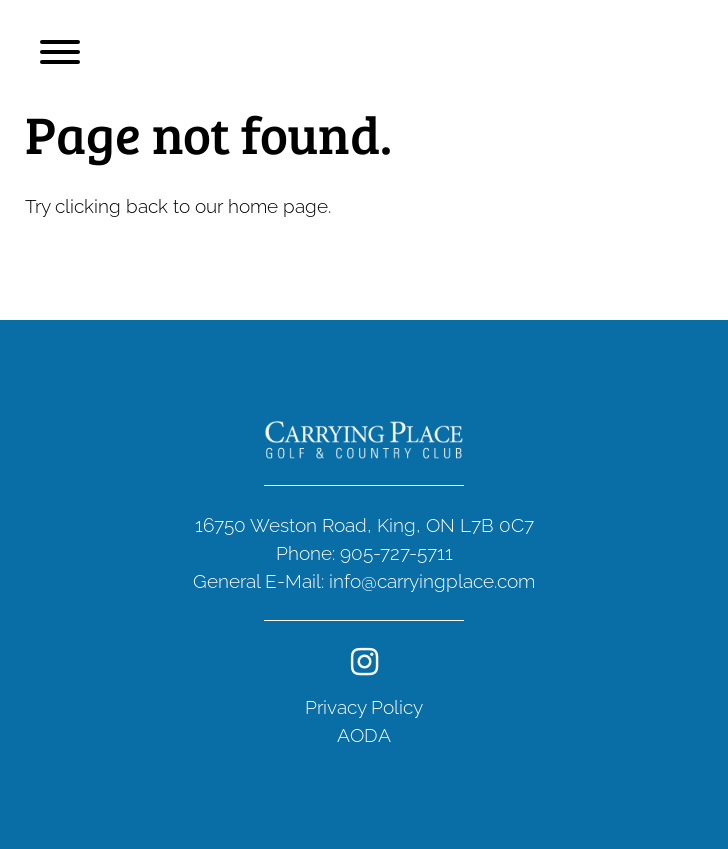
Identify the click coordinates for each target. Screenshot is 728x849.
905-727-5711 (396, 553)
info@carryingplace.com (432, 581)
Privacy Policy (364, 707)
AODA (364, 735)
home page (278, 206)
